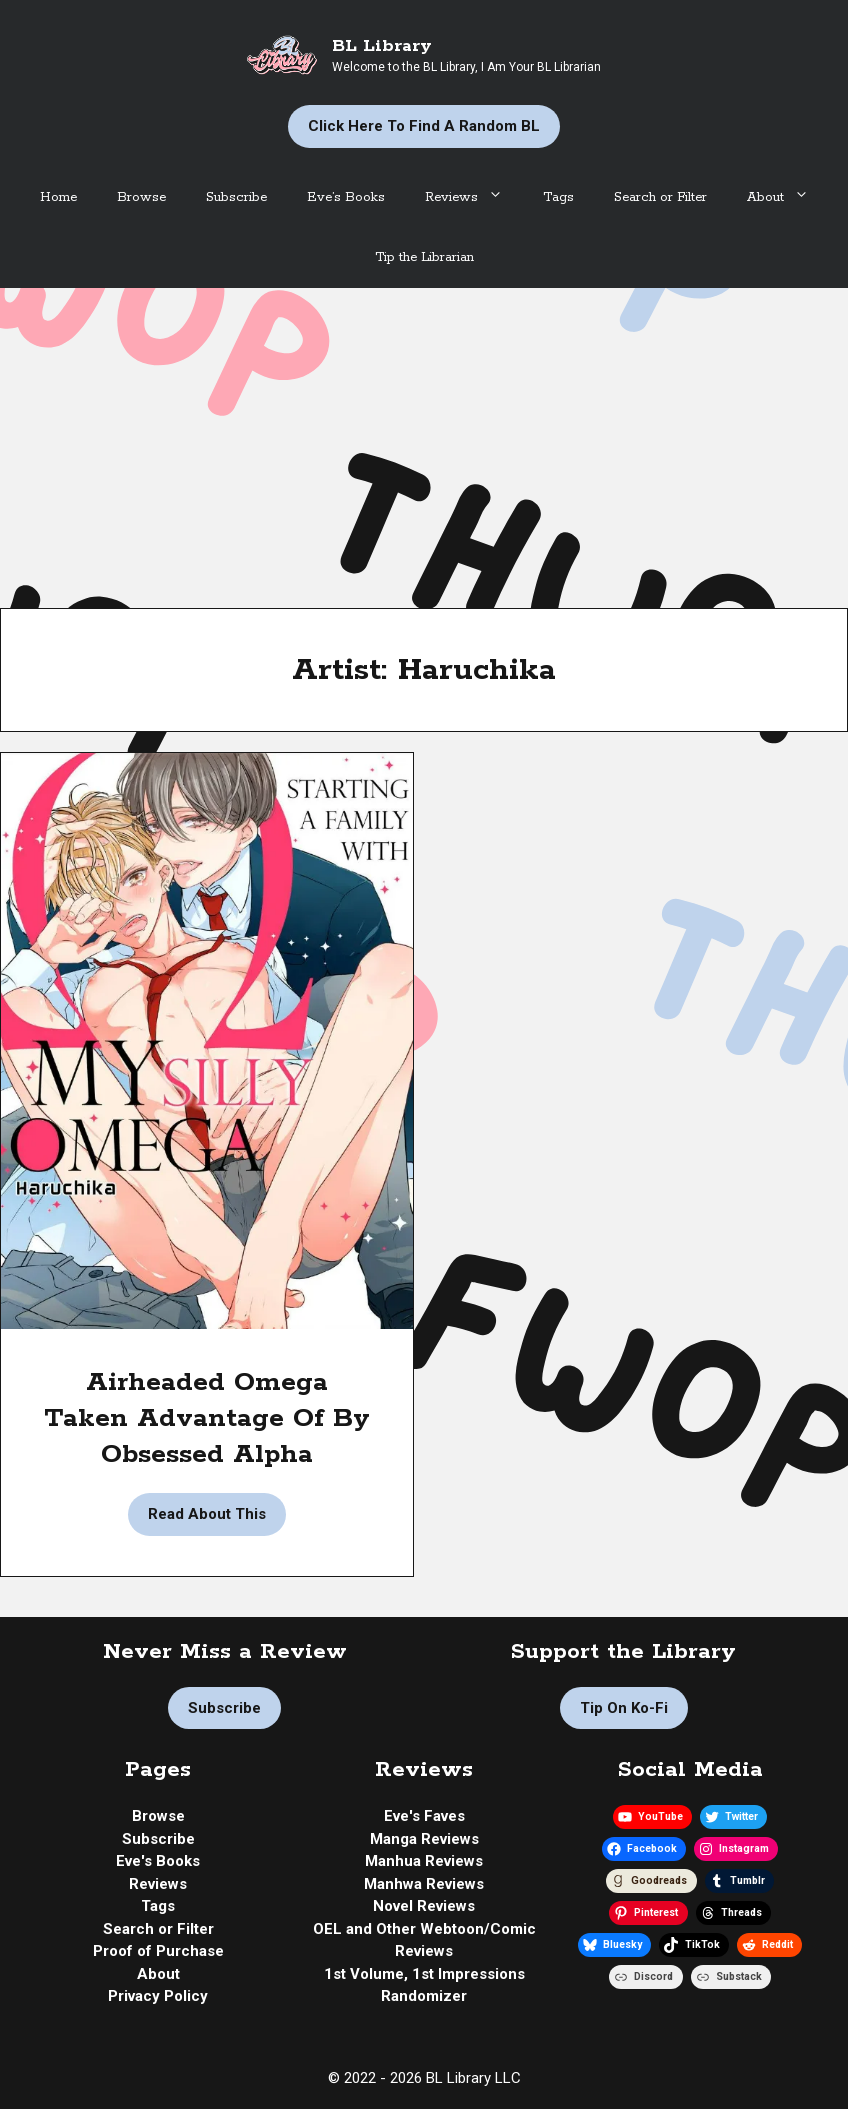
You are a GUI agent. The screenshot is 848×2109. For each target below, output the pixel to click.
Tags (558, 197)
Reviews (474, 198)
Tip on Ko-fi (624, 1708)
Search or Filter (660, 197)
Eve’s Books (346, 197)
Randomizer (424, 1996)
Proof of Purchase (158, 1951)
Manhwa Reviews (424, 1884)
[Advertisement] (424, 438)
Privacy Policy (158, 1996)
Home (58, 197)
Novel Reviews (424, 1906)
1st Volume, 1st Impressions (424, 1974)
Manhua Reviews (424, 1861)
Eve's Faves (424, 1816)
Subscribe (236, 197)
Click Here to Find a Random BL (424, 126)
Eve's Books (158, 1861)
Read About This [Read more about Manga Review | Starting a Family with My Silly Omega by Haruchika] (207, 1514)
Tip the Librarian (424, 257)
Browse (141, 197)
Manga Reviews (424, 1839)
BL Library (382, 46)
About (788, 198)
